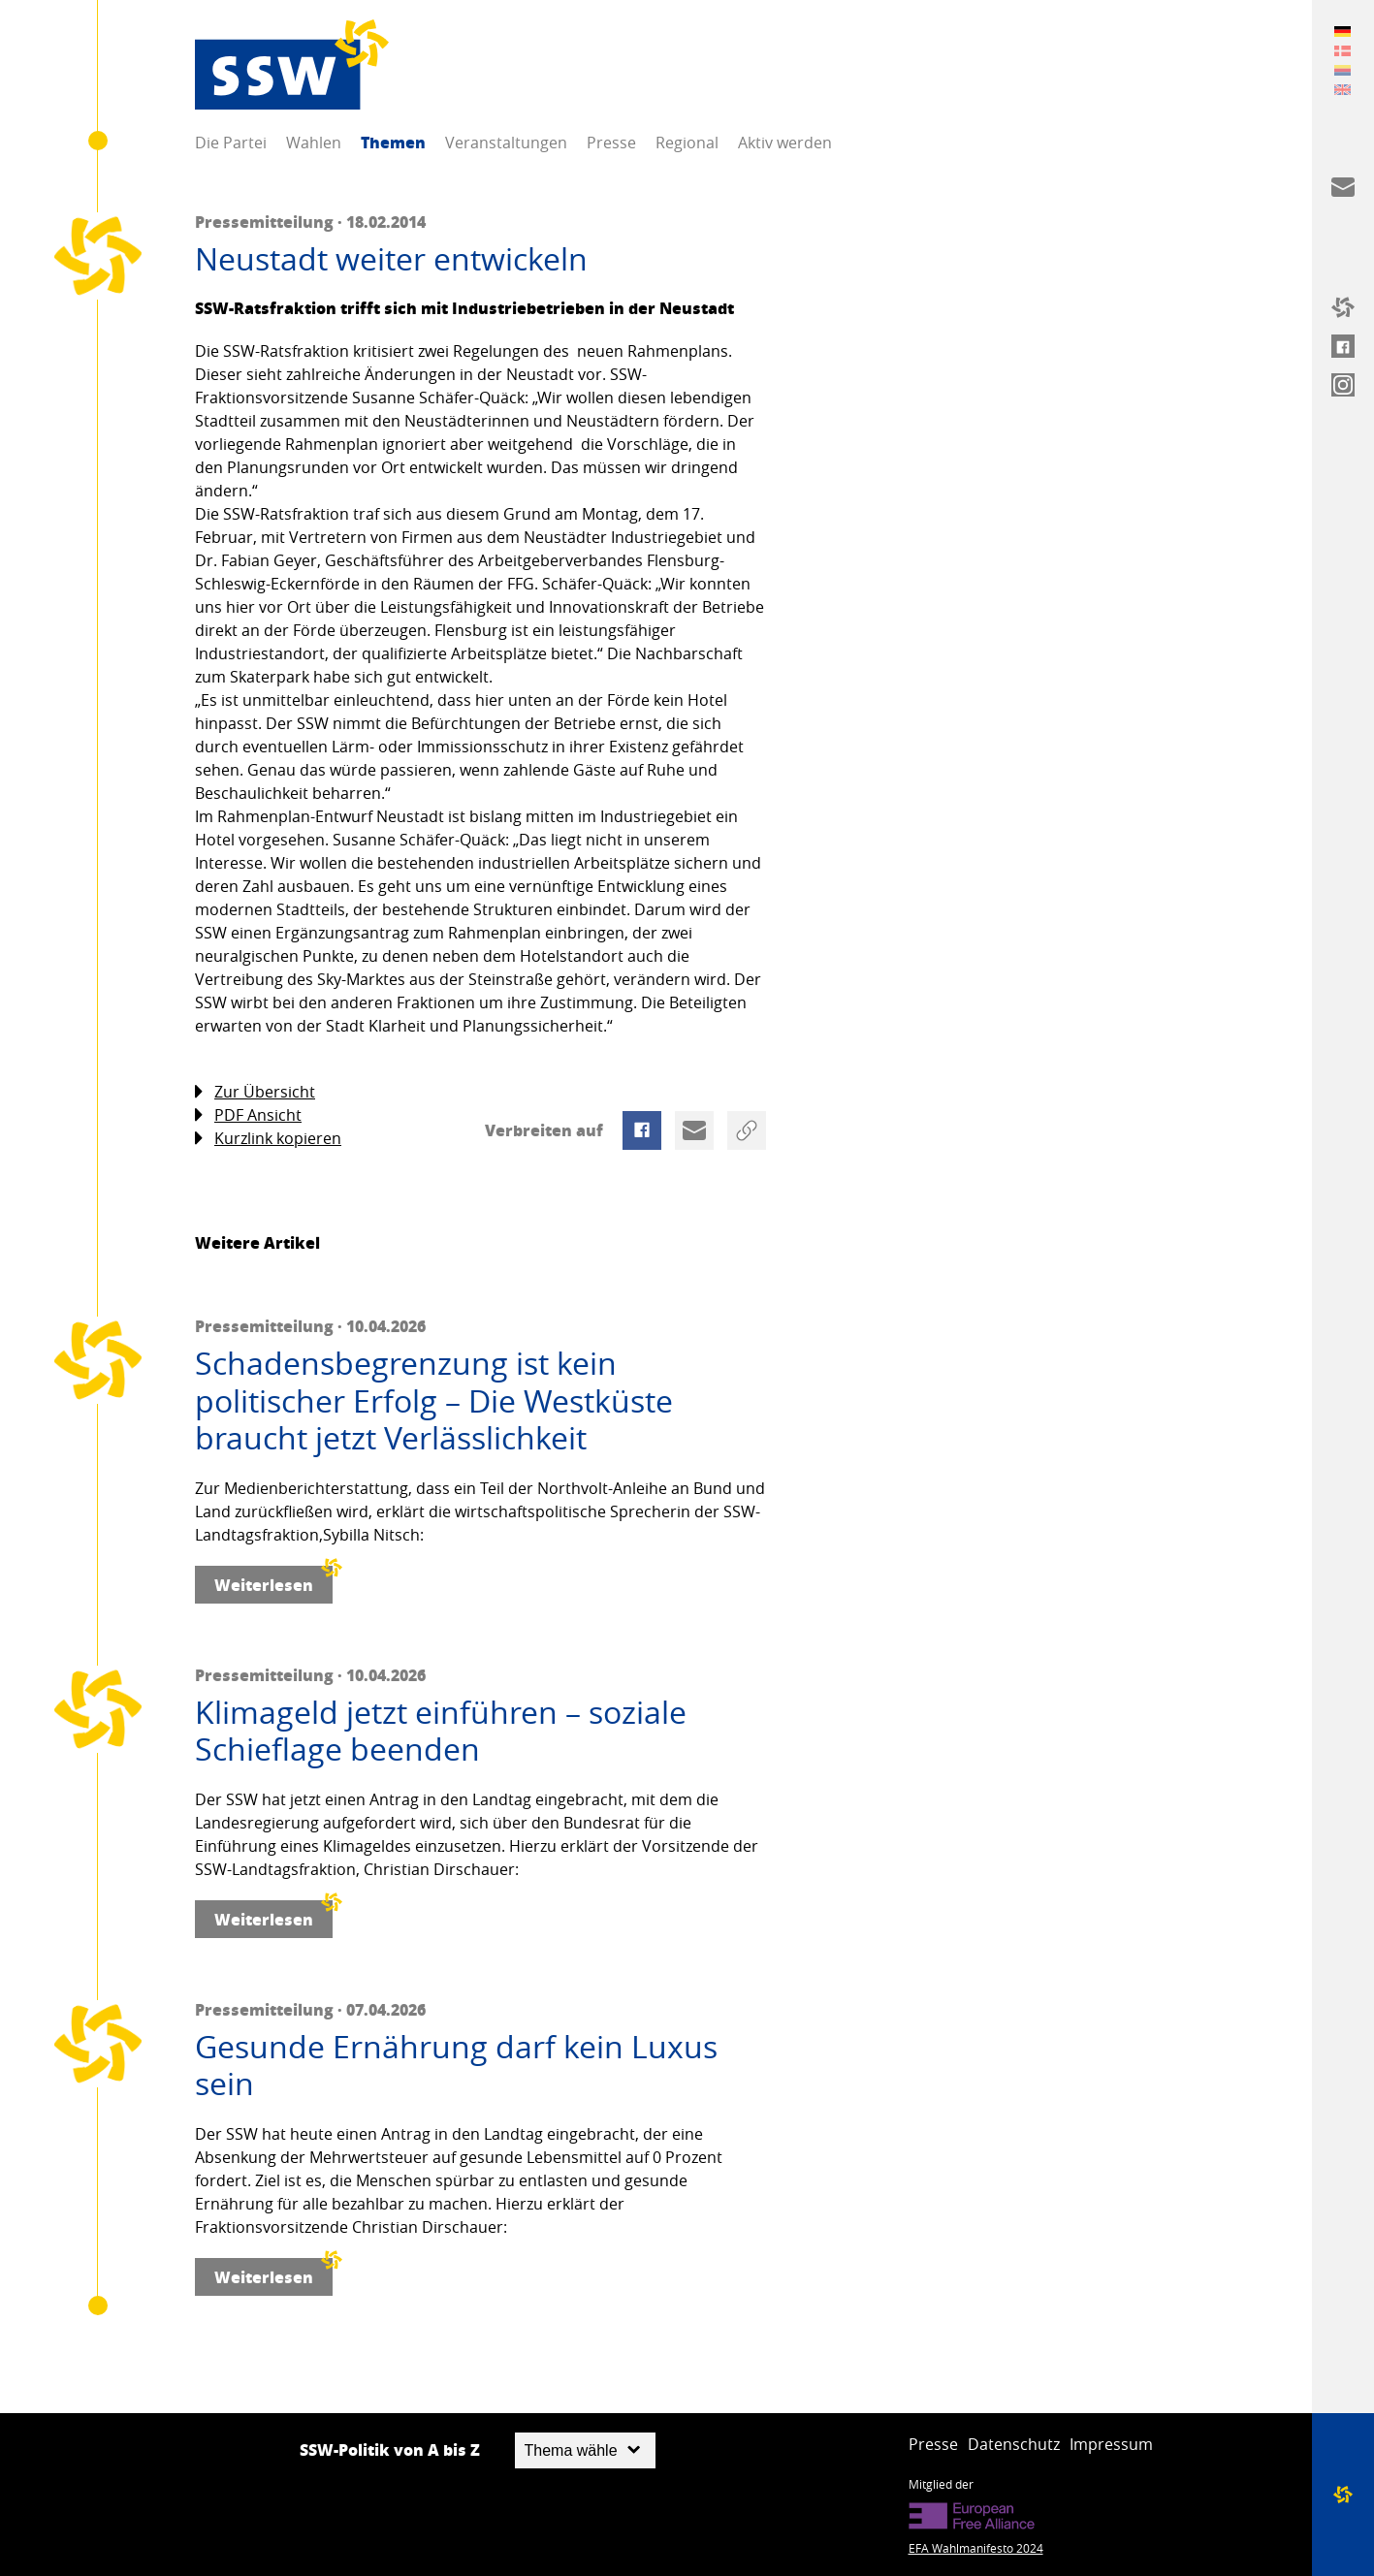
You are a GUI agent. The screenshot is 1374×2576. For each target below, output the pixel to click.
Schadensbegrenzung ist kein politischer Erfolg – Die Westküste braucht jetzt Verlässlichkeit (434, 1400)
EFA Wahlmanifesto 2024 (976, 2548)
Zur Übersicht (255, 1092)
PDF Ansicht (248, 1115)
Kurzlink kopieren (268, 1139)
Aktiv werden (785, 142)
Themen (393, 142)
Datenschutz (1014, 2444)
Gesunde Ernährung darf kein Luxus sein (456, 2065)
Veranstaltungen (506, 142)
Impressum (1111, 2444)
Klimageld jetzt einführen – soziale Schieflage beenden (441, 1731)
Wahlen (313, 142)
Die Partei (231, 142)
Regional (687, 142)
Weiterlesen (273, 1581)
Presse (611, 142)
